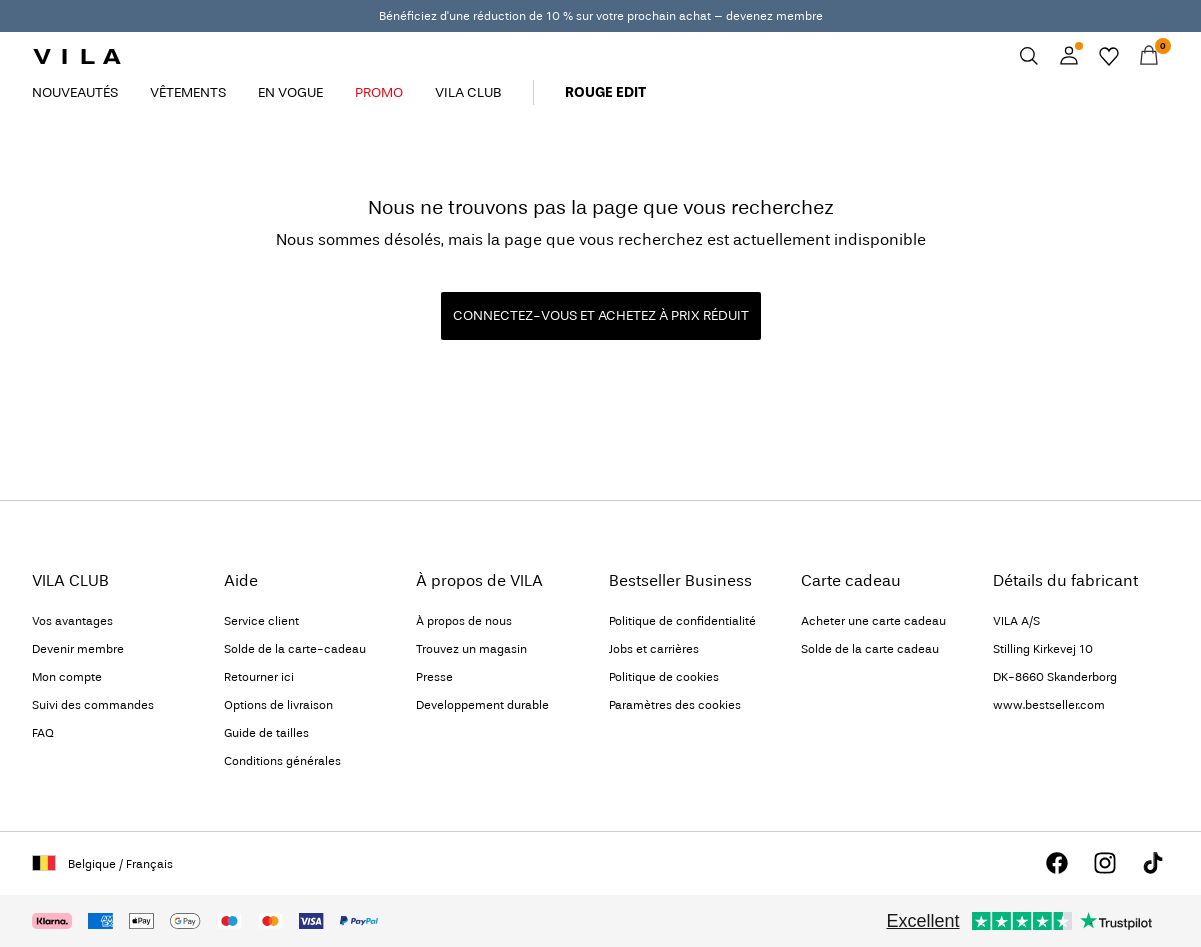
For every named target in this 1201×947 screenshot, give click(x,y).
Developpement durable (482, 705)
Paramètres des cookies (675, 705)
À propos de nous (464, 621)
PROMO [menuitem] (379, 92)
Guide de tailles (266, 733)
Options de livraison (278, 705)
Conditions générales (282, 761)
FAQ (43, 733)
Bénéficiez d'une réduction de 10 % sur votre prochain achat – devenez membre (601, 16)
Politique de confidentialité (682, 621)
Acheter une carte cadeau (873, 621)
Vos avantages (72, 621)
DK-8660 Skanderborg (1055, 677)
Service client (261, 621)
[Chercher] (1029, 56)
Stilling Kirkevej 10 (1043, 649)
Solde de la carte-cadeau (295, 649)
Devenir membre (78, 649)
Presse (434, 677)
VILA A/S (1016, 621)
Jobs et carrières (654, 649)
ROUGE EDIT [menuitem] (605, 92)
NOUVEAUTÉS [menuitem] (75, 92)
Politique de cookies (664, 677)
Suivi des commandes (93, 705)
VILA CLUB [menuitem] (468, 92)
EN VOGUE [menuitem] (290, 92)
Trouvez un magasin (471, 649)
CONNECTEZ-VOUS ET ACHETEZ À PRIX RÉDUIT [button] (601, 315)
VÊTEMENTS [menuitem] (188, 92)
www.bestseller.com (1049, 705)
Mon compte (67, 677)
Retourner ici (259, 677)
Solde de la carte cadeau (870, 649)
